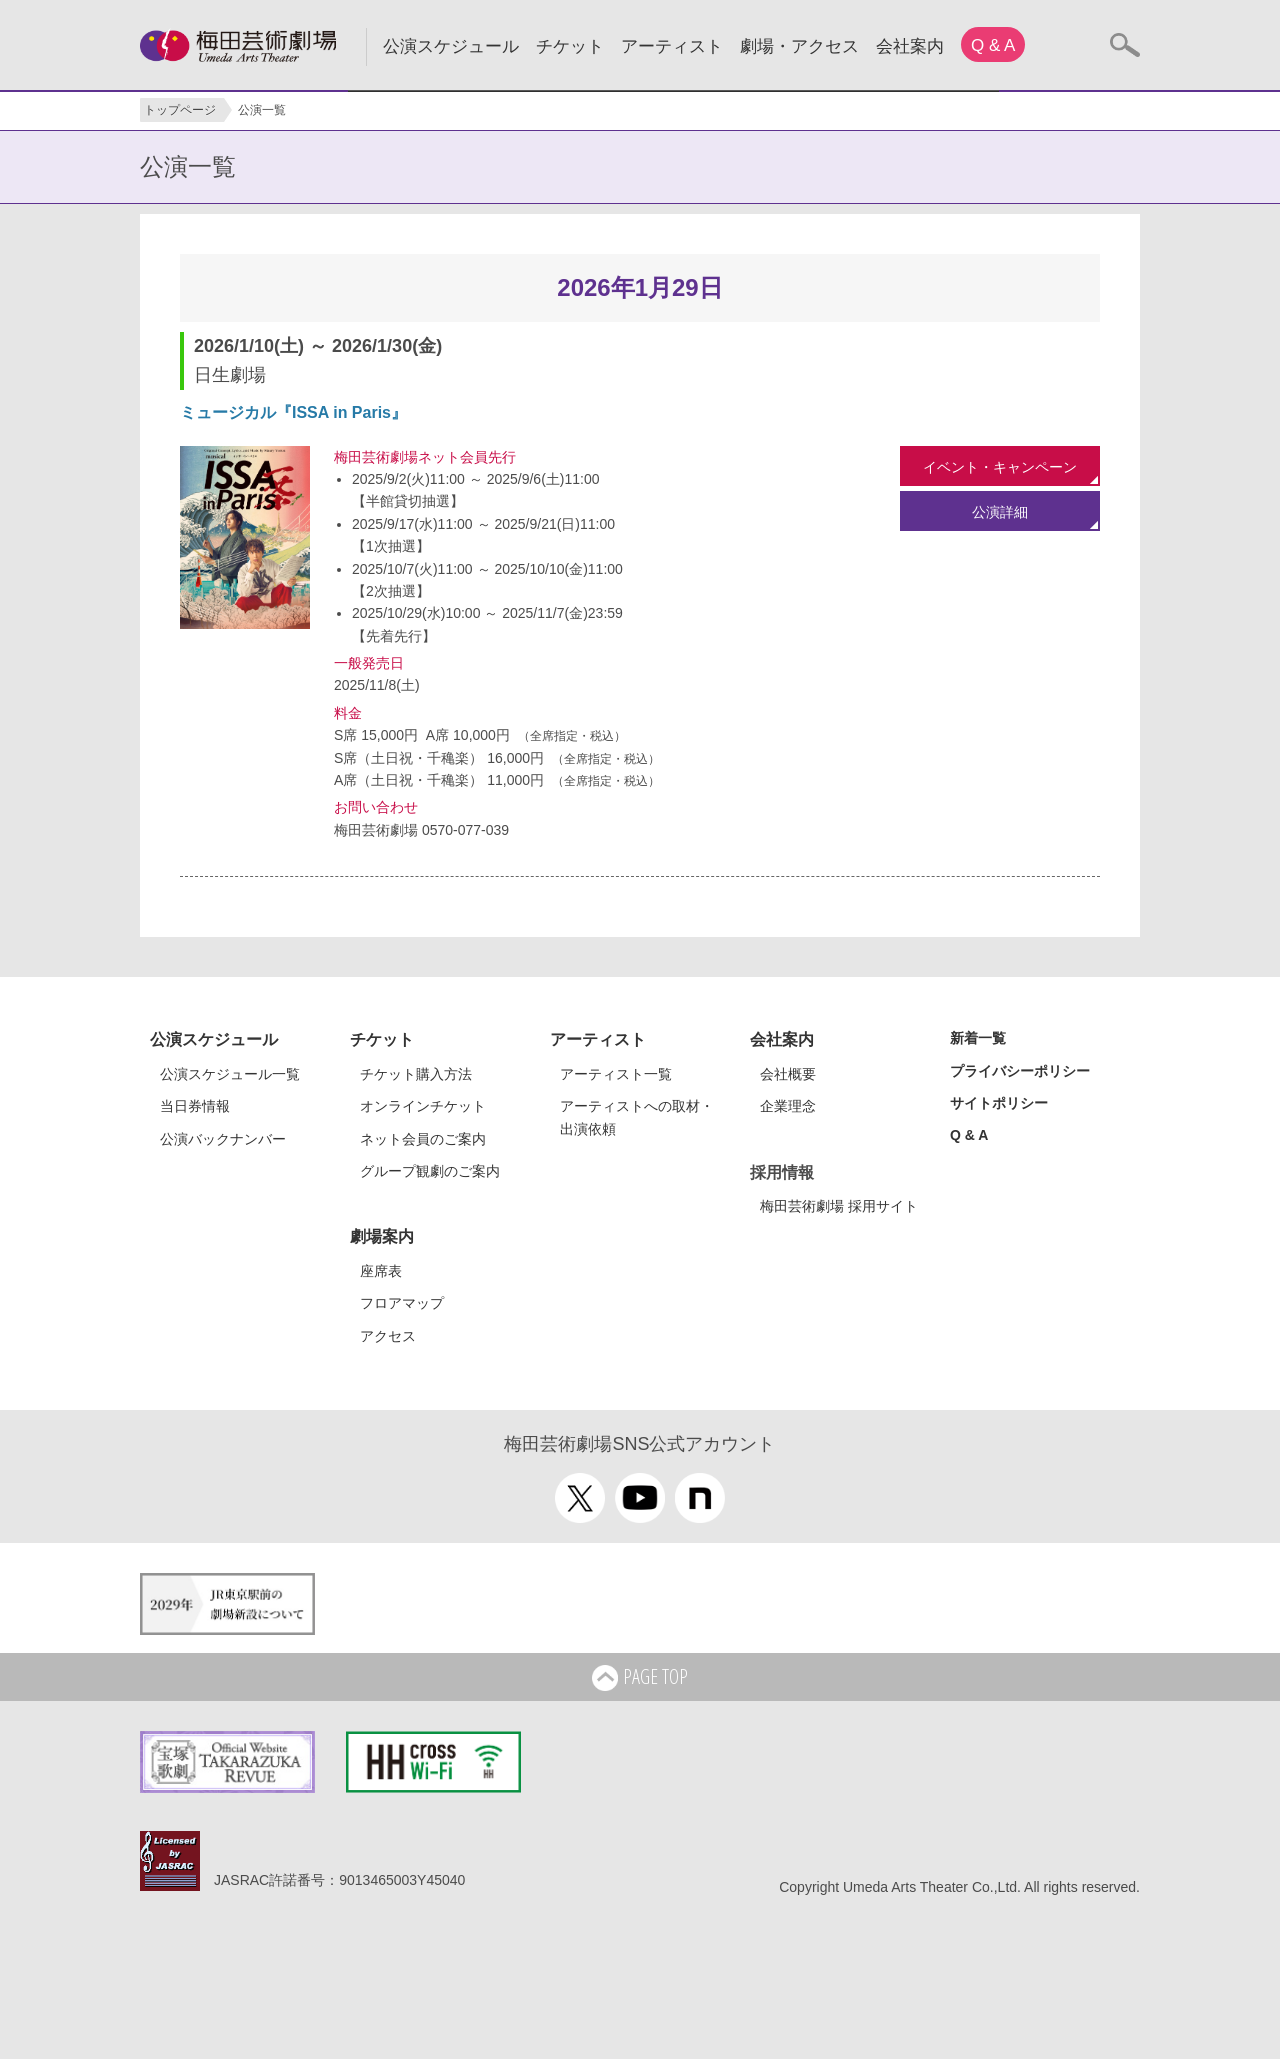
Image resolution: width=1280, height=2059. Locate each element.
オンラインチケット (423, 1106)
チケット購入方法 (416, 1074)
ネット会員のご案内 (423, 1139)
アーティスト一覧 (616, 1074)
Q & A (993, 45)
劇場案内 (382, 1236)
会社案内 (910, 46)
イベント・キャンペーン (1000, 467)
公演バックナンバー (223, 1139)
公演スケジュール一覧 (230, 1074)
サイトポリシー (999, 1103)
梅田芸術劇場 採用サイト (839, 1206)
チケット (570, 46)
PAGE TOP (640, 1678)
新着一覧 (978, 1038)
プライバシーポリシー (1020, 1071)
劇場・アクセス (799, 46)
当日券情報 (195, 1106)
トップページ (180, 110)
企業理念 (788, 1106)
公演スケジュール (451, 46)
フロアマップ (402, 1303)
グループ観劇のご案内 (430, 1171)
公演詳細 (1000, 512)
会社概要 (788, 1074)
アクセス (388, 1336)
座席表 (381, 1271)
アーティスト (672, 46)
